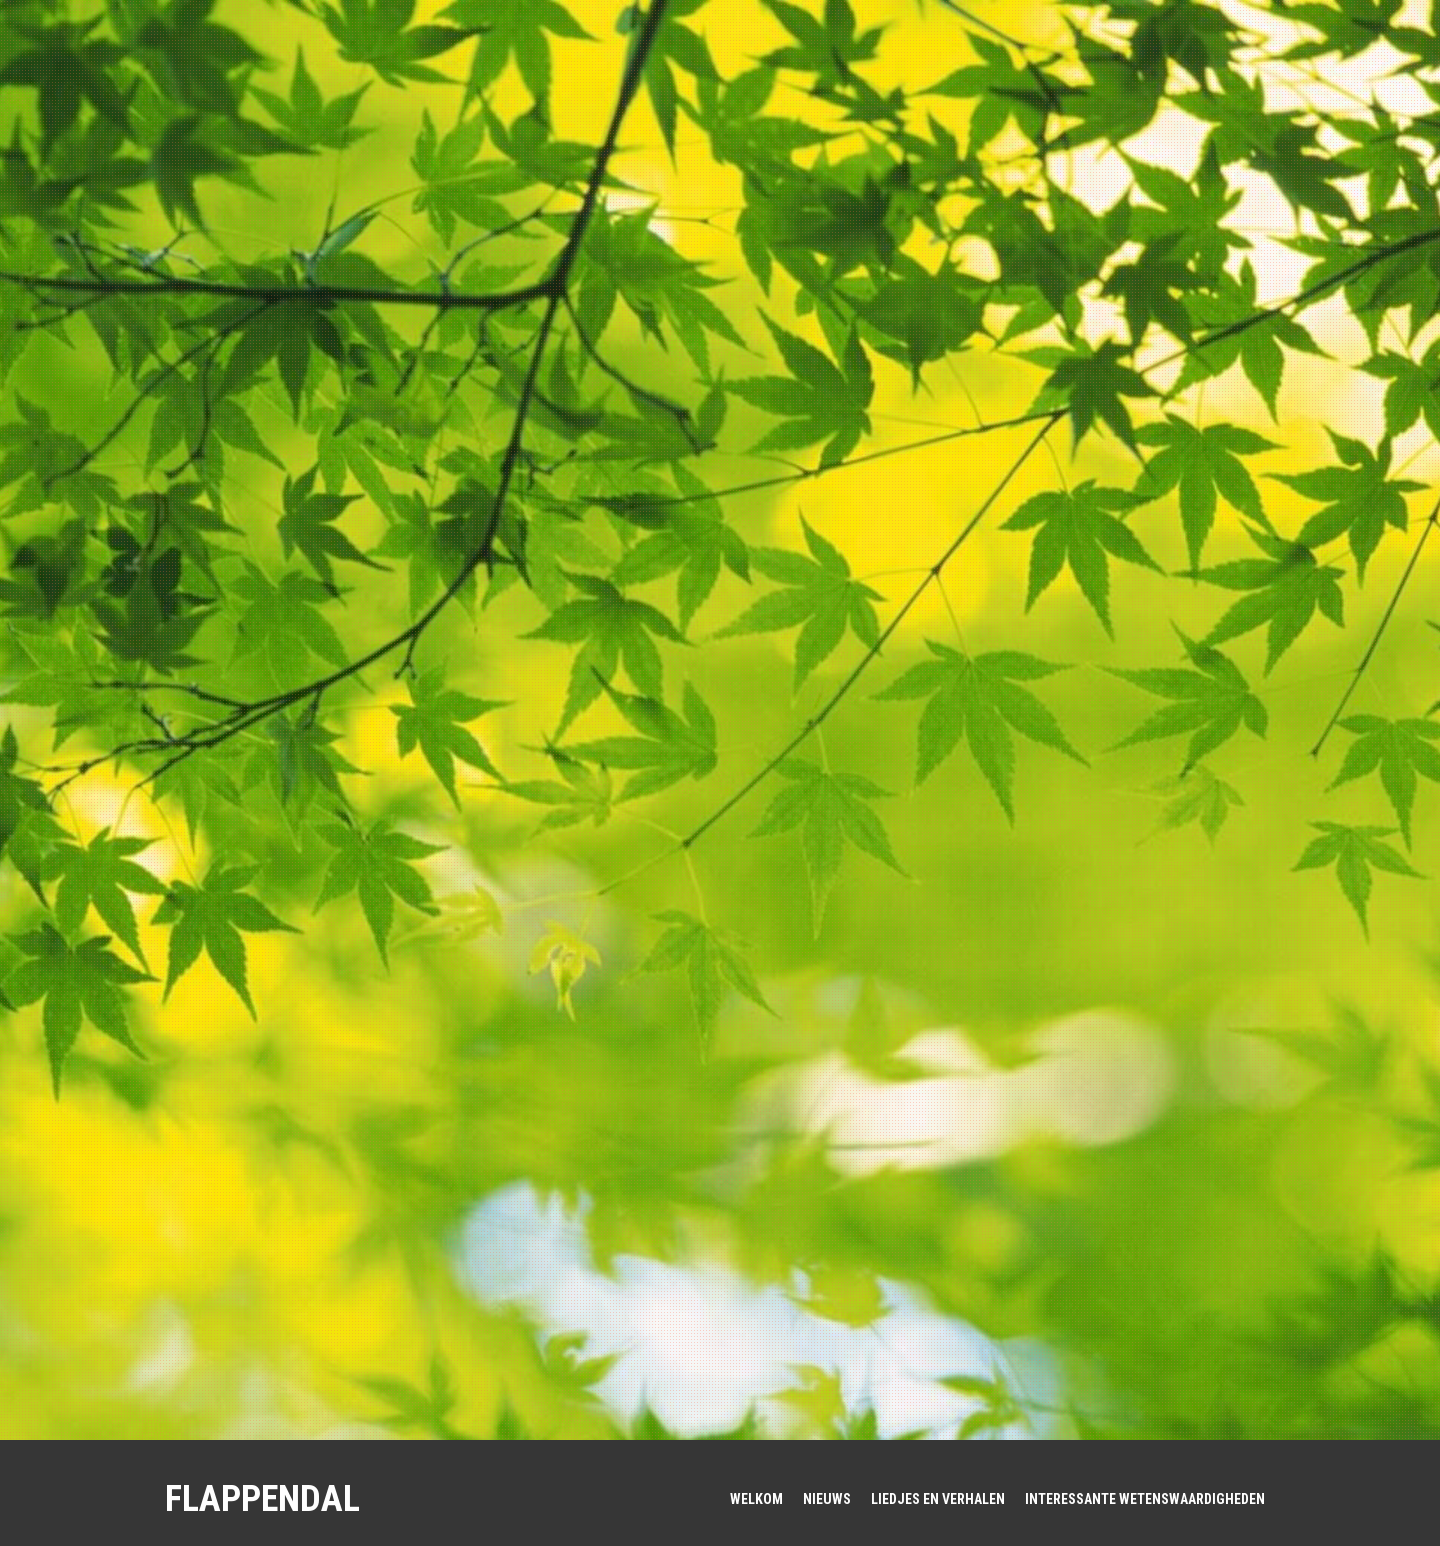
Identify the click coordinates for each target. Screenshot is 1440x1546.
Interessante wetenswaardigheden (1145, 1499)
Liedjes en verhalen (938, 1499)
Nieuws (827, 1499)
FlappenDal (262, 1499)
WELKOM (756, 1499)
